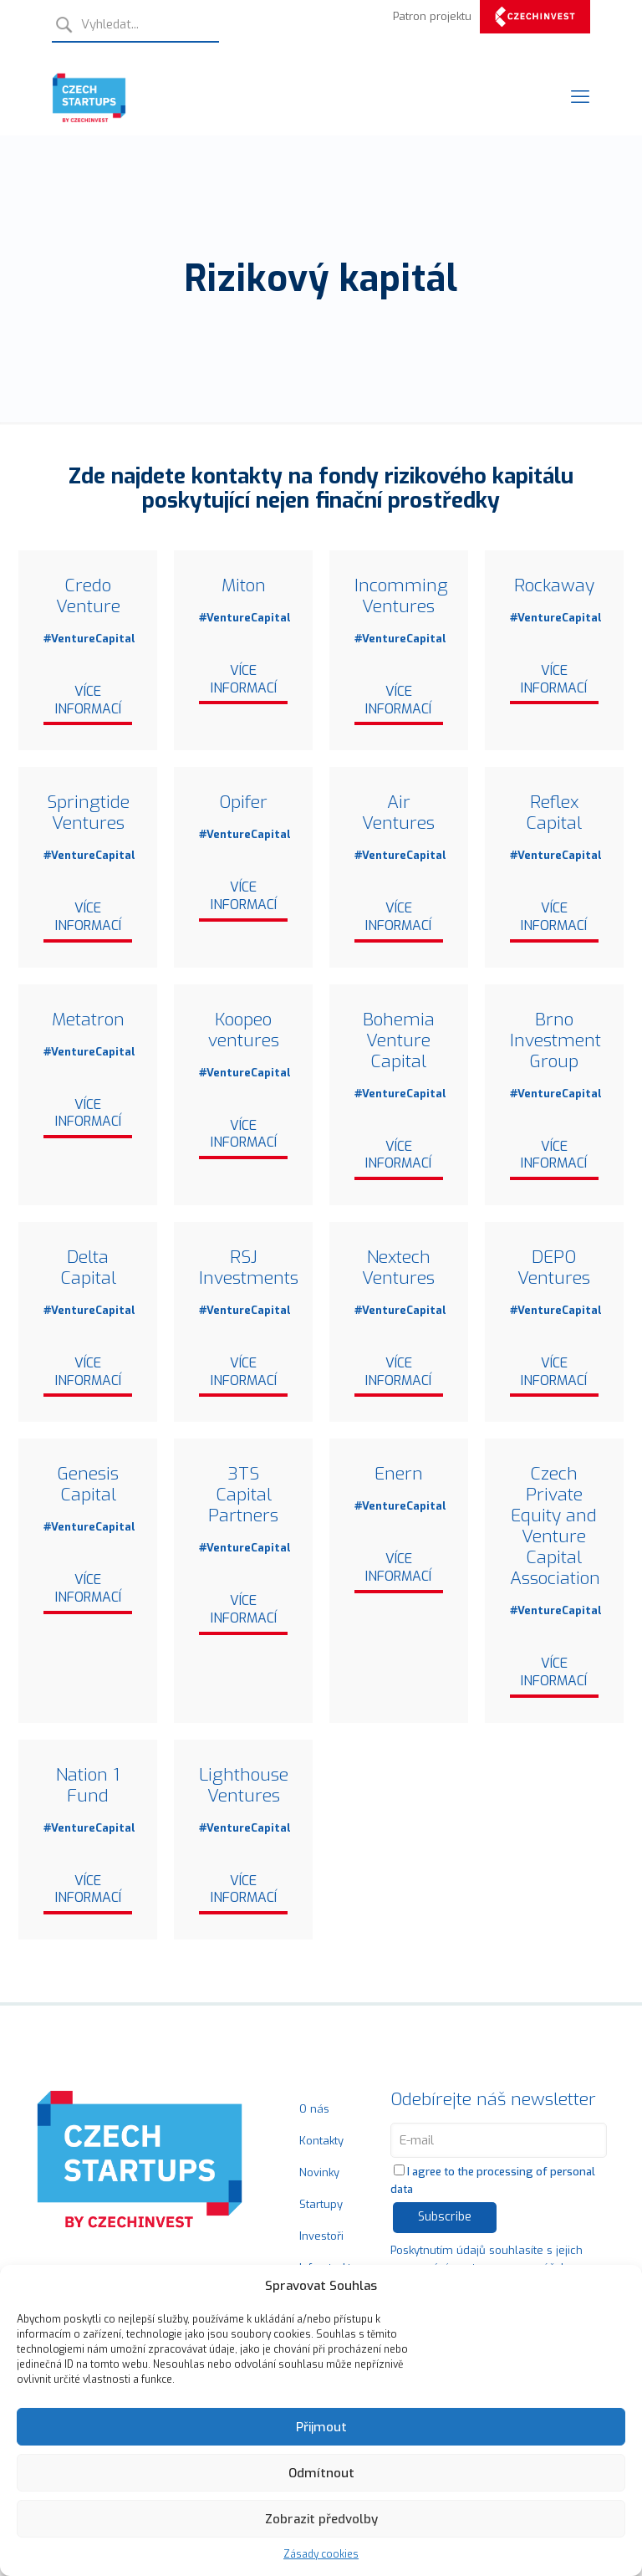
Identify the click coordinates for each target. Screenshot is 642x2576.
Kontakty (321, 2144)
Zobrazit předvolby (321, 2519)
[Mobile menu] (580, 97)
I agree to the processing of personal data (492, 2184)
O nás (314, 2112)
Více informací (88, 700)
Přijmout (321, 2427)
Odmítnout (321, 2473)
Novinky (319, 2176)
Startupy (321, 2207)
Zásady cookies (321, 2554)
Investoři (321, 2239)
